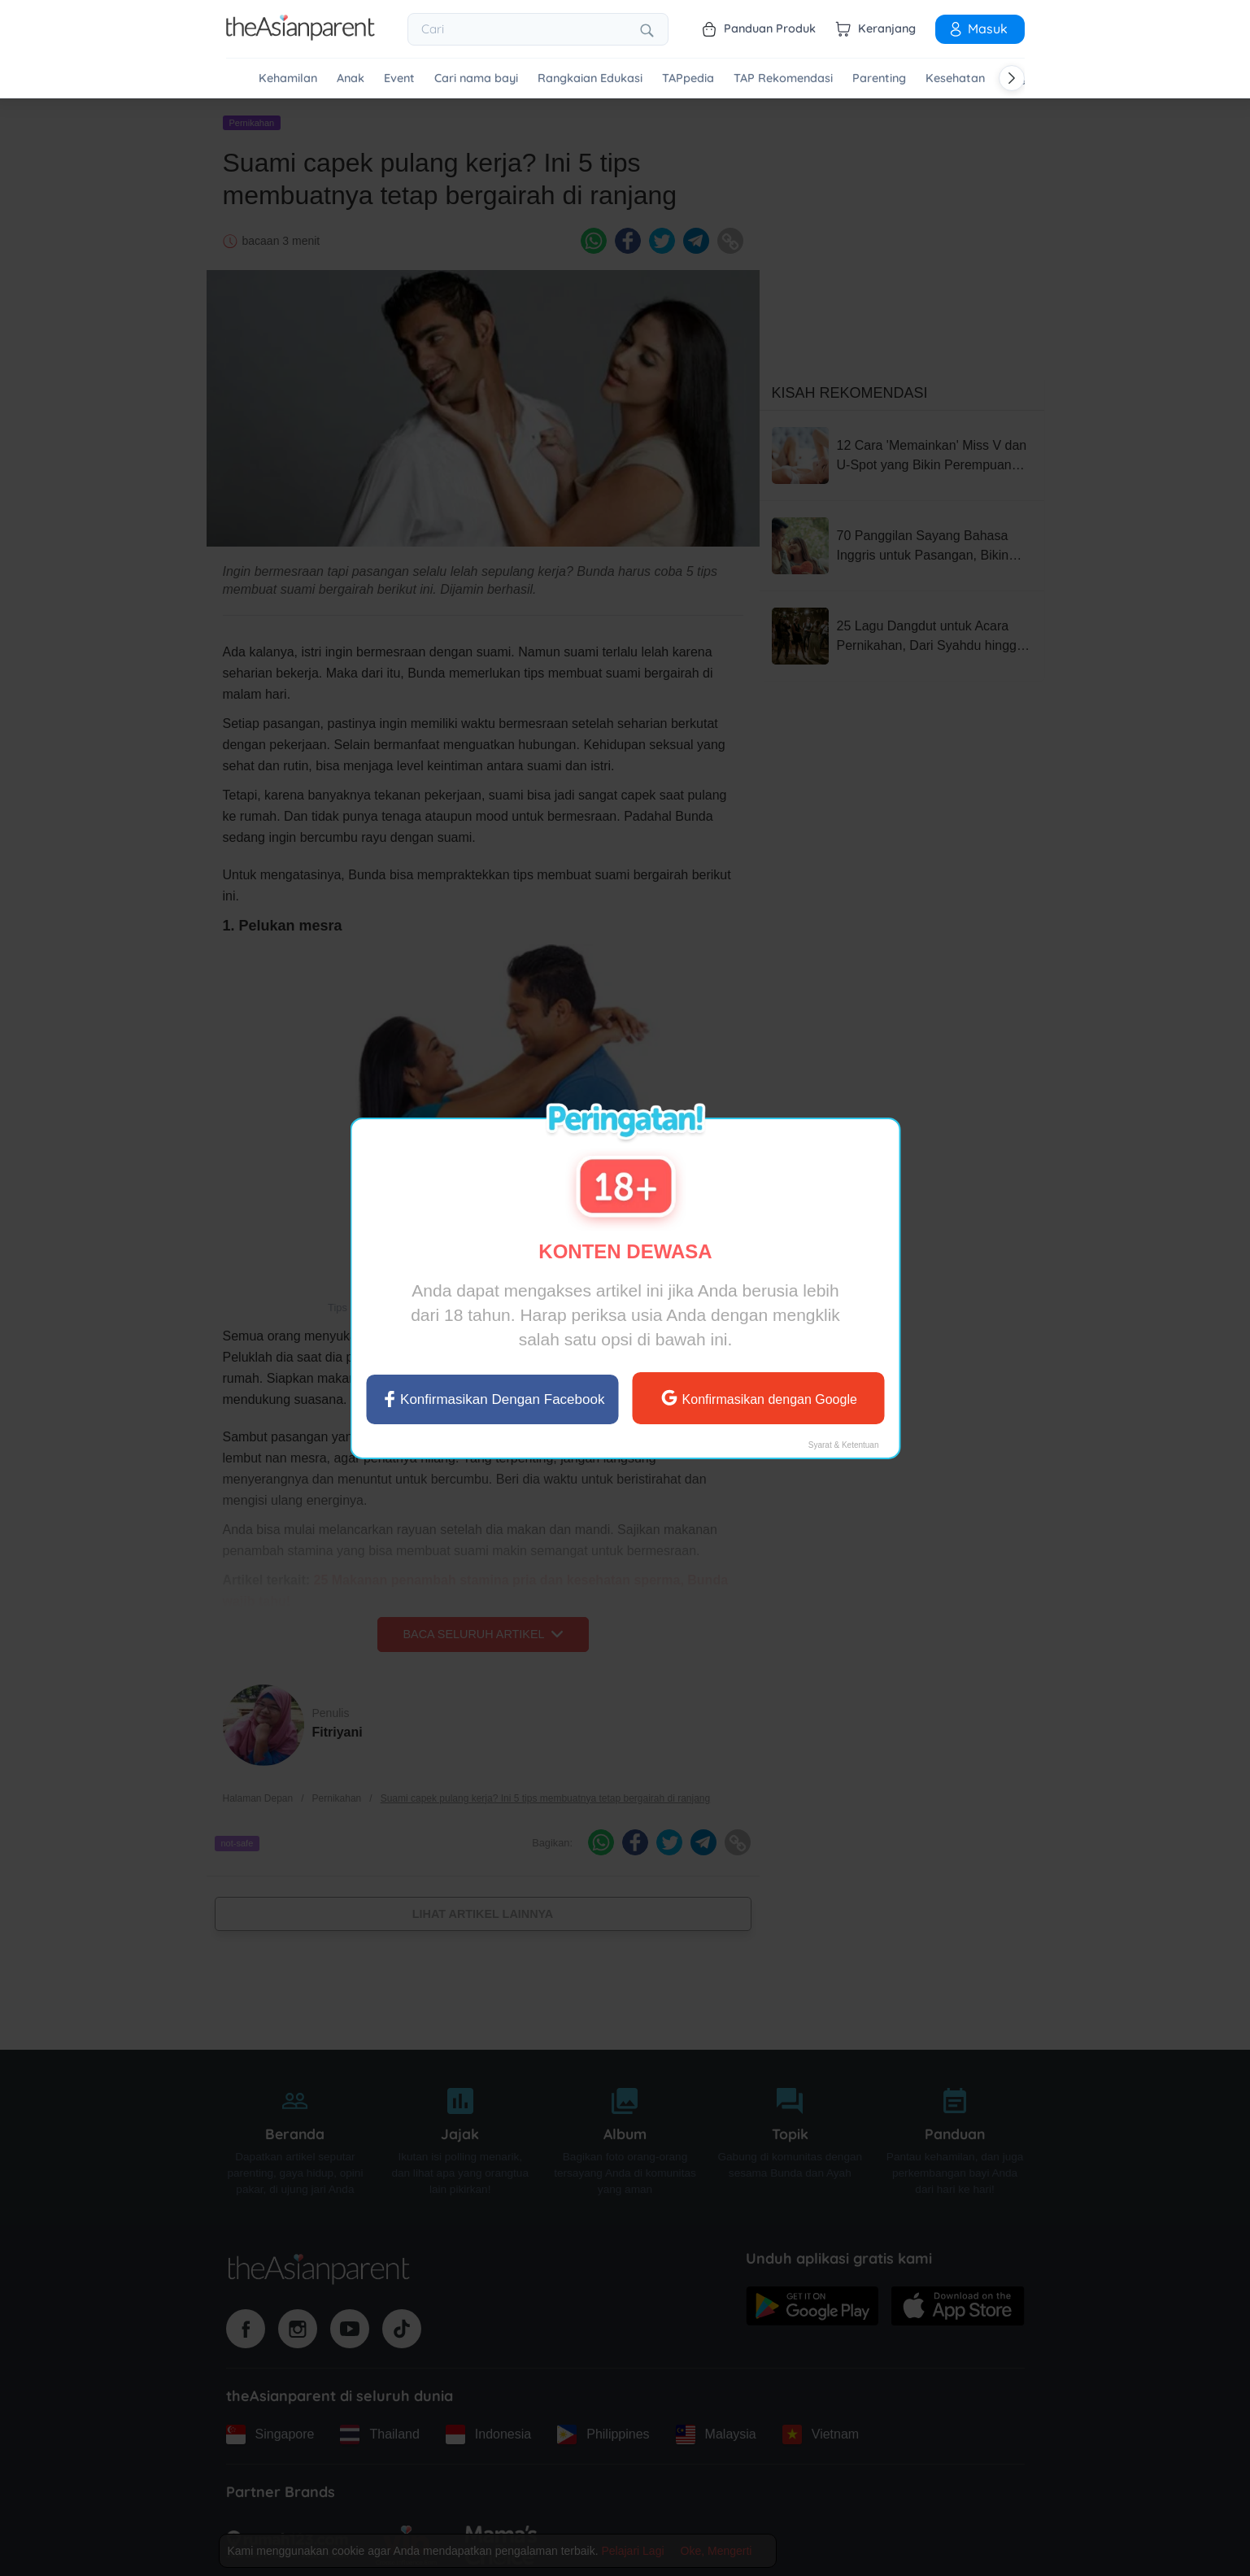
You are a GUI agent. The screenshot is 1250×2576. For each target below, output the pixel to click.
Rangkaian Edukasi (590, 78)
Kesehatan (955, 78)
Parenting (879, 78)
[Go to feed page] (300, 36)
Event (399, 78)
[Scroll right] (1012, 78)
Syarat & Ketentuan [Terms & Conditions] (843, 1444)
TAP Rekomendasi (783, 78)
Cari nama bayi (476, 78)
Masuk (977, 28)
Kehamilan (288, 78)
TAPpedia (688, 78)
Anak (350, 78)
